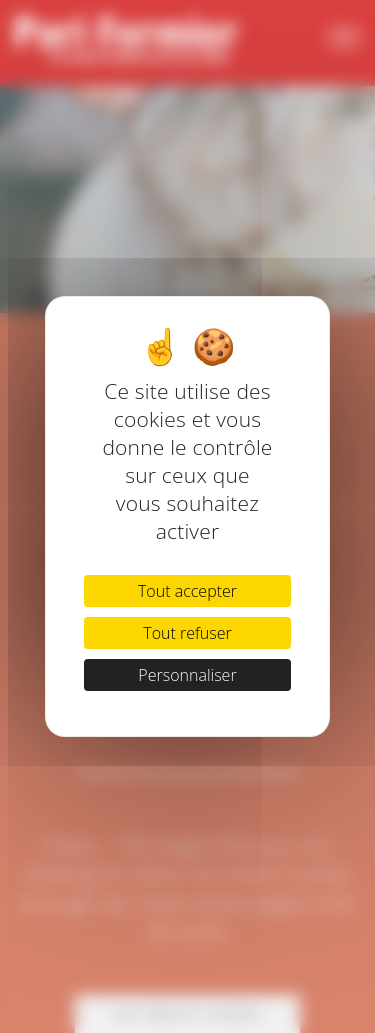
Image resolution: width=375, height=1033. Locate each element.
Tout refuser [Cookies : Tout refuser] (187, 633)
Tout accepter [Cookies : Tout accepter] (187, 591)
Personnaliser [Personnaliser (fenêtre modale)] (187, 675)
